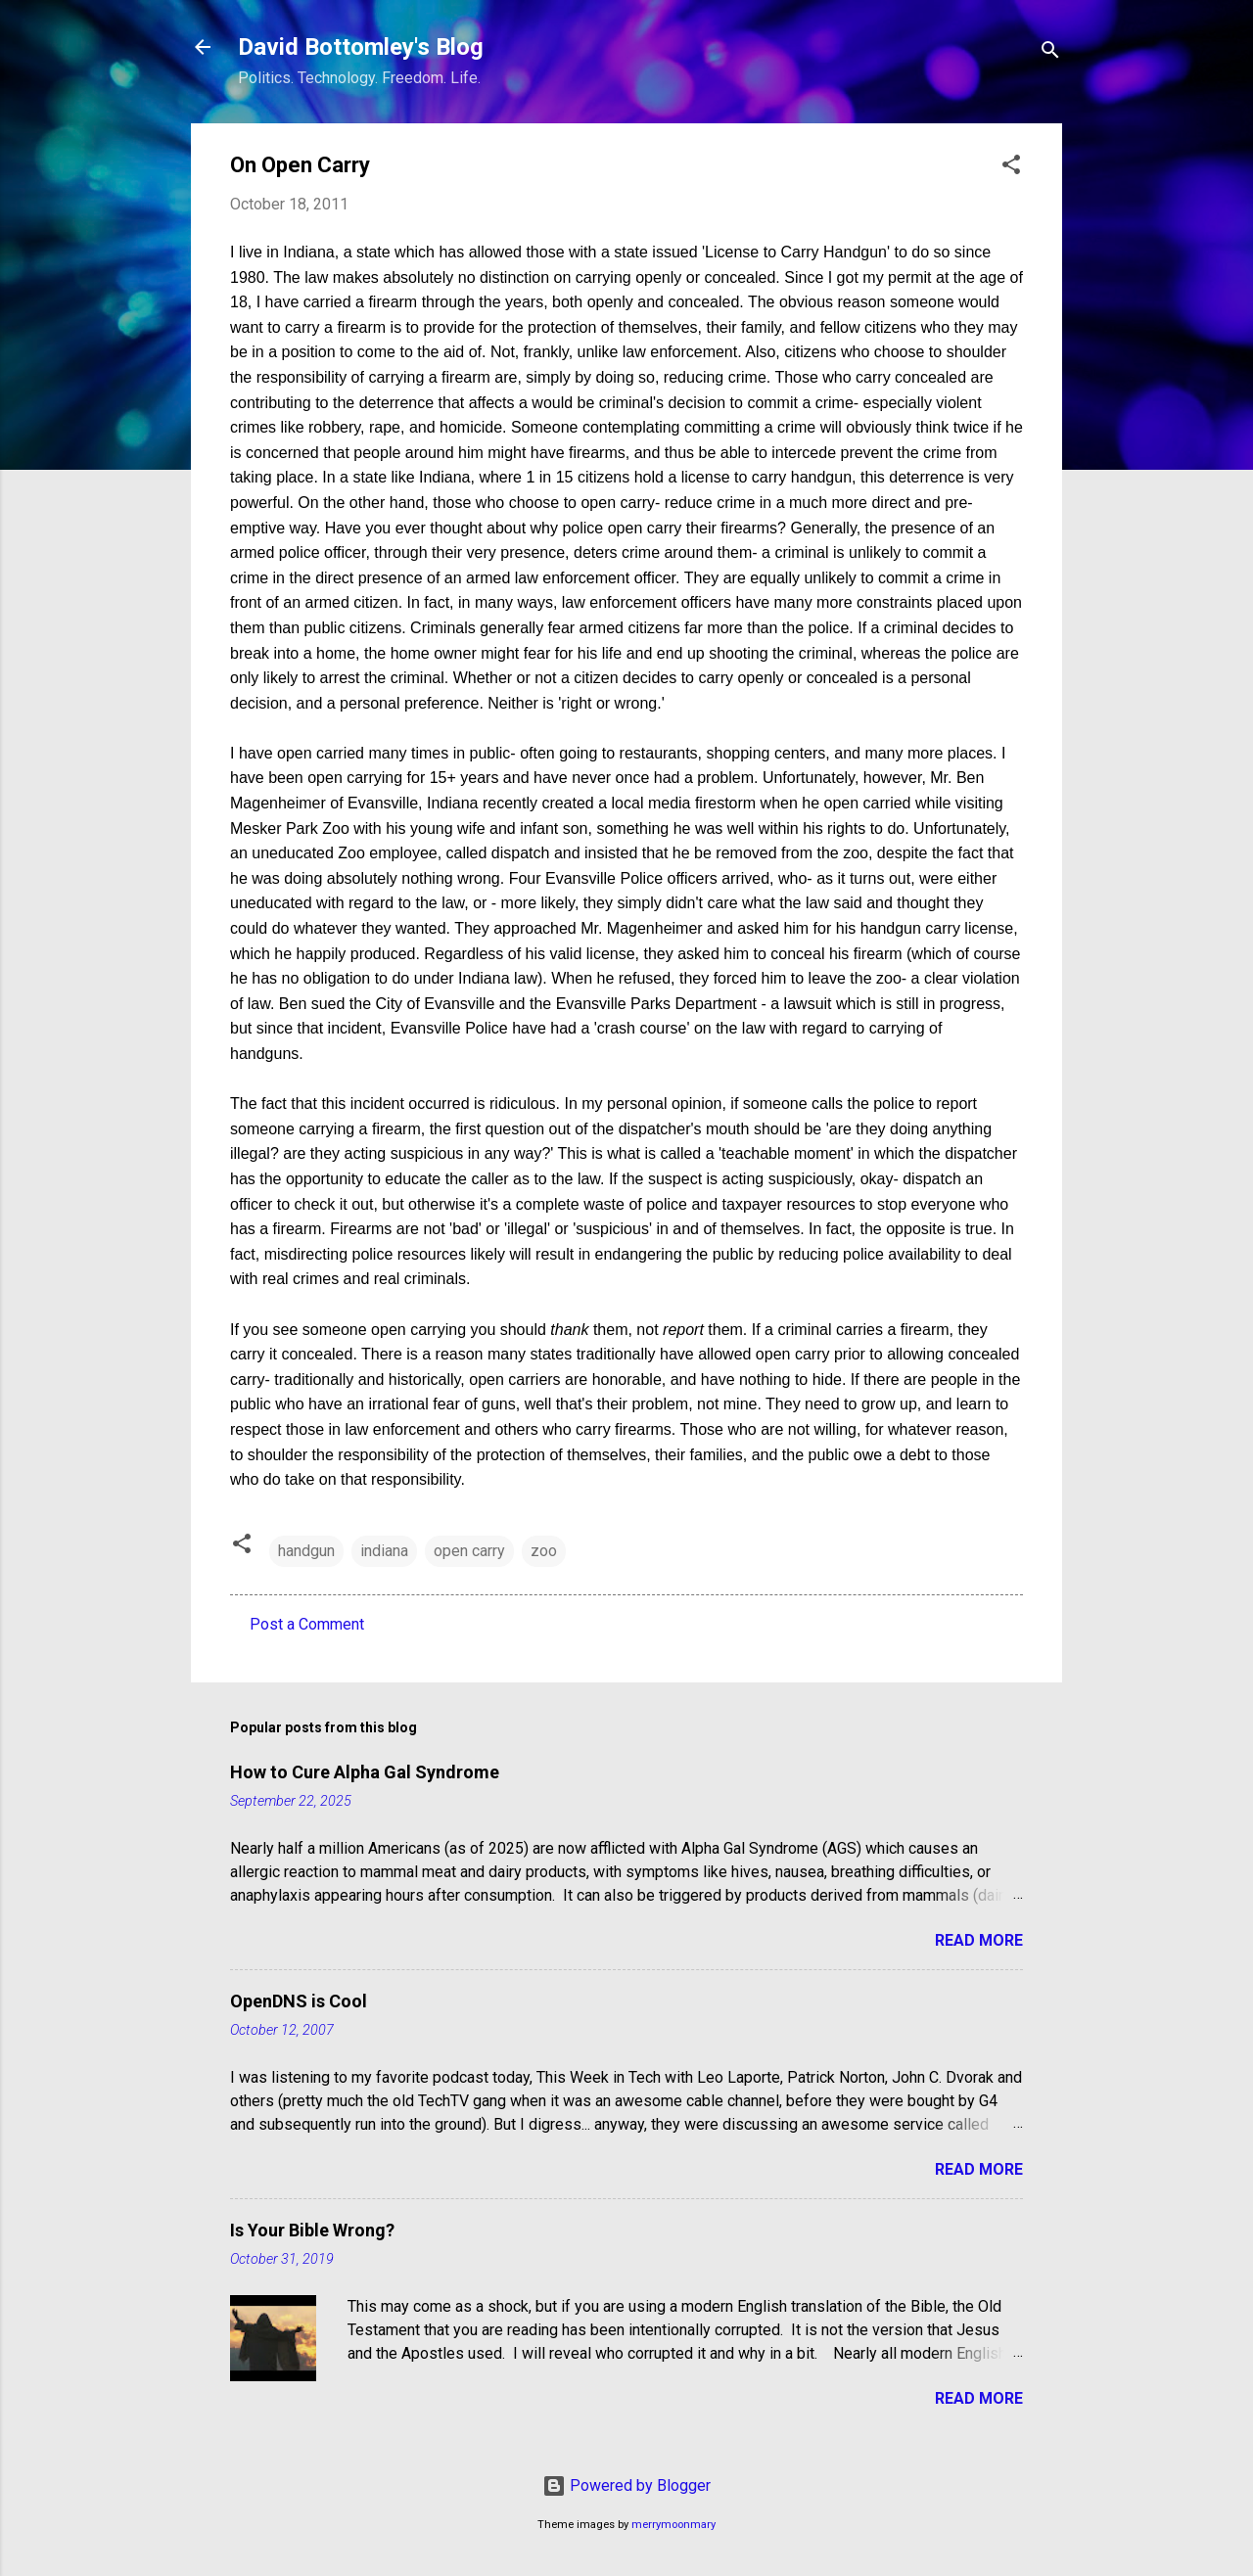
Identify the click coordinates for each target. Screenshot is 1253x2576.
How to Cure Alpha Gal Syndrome (364, 1772)
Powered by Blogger (626, 2485)
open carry (469, 1550)
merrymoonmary (673, 2524)
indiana (384, 1550)
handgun (306, 1550)
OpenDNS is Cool (298, 2001)
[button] (1011, 168)
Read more (979, 1940)
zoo (544, 1550)
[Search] (1050, 53)
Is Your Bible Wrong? (312, 2230)
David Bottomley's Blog (361, 47)
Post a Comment (307, 1624)
